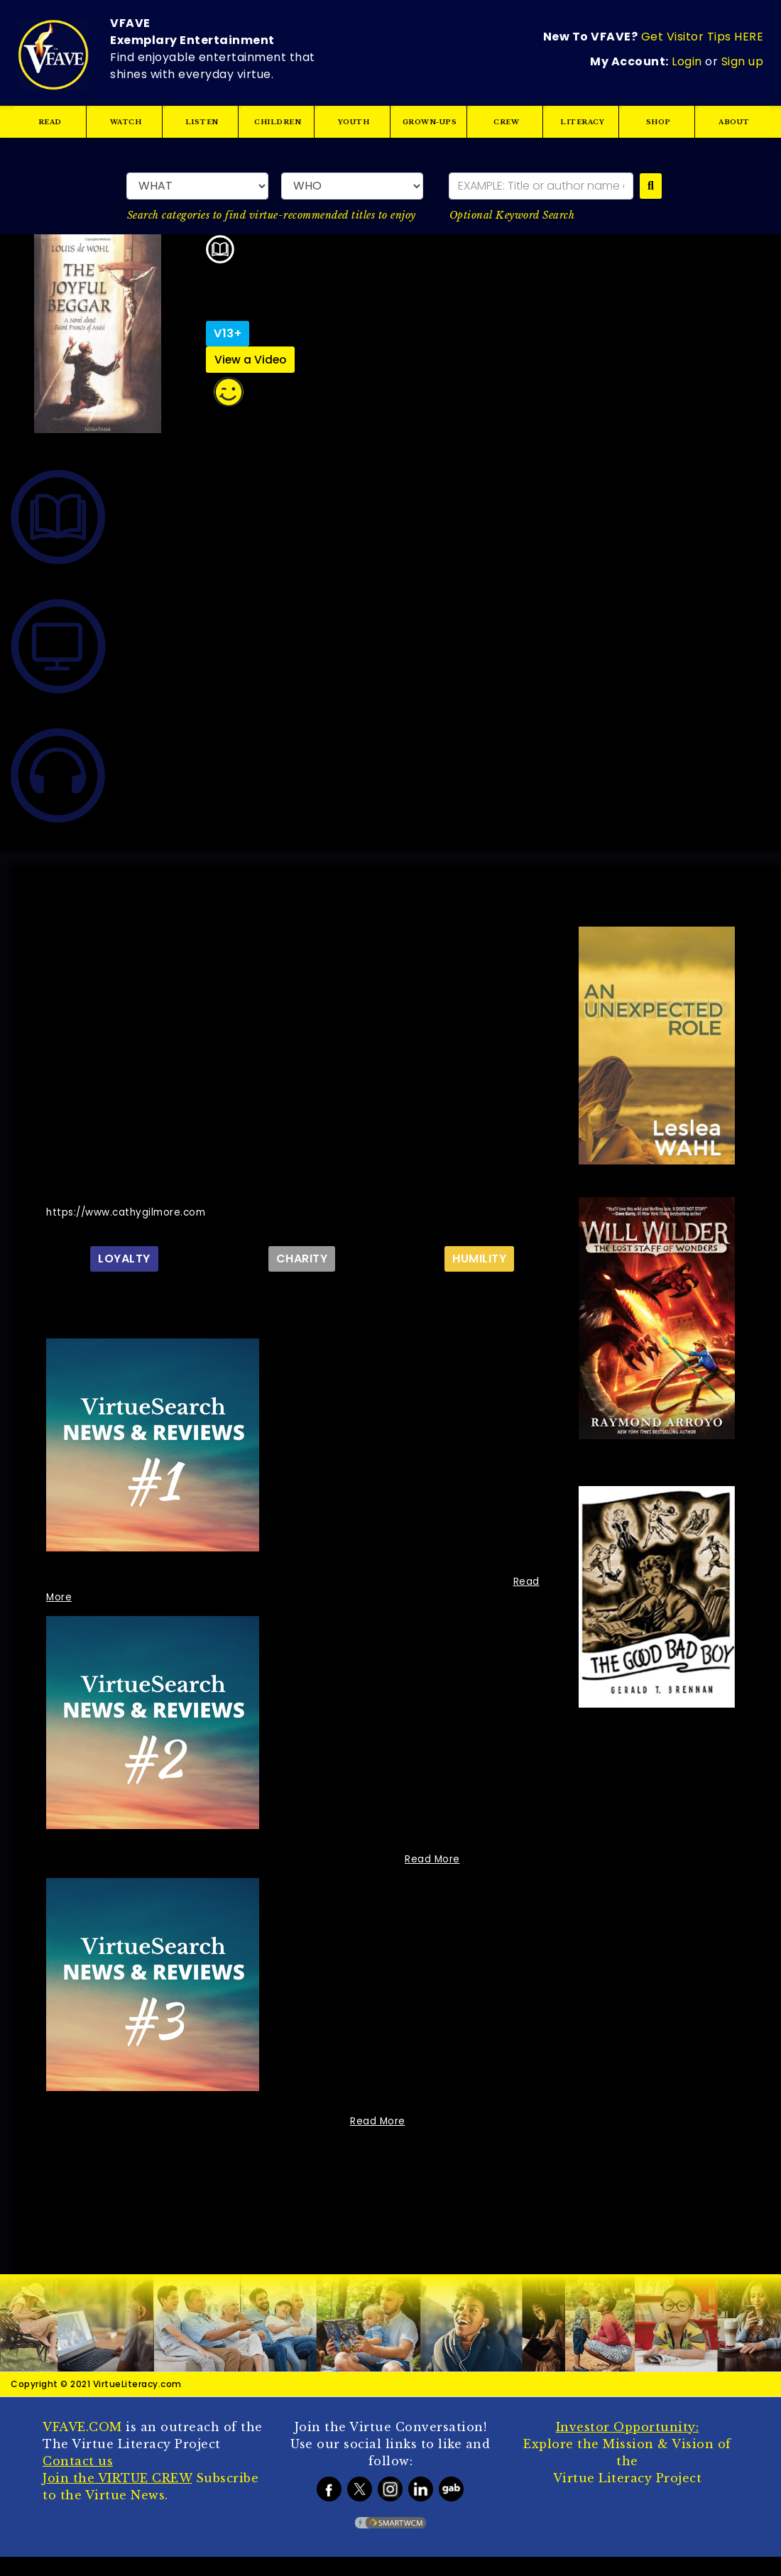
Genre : (644, 2200)
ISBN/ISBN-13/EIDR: (625, 2126)
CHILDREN (277, 122)
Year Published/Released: (645, 2096)
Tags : (639, 2230)
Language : (627, 2148)
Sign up (742, 60)
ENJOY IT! (391, 281)
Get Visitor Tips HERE (702, 38)
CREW (506, 122)
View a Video (251, 359)
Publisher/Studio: (645, 2066)
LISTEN (202, 122)
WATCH (126, 122)
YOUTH (354, 122)
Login (687, 60)
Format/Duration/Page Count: (639, 2170)
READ (50, 122)
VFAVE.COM (82, 2446)
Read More (433, 1859)
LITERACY (582, 122)
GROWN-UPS (430, 122)
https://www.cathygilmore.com (129, 1212)
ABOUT (734, 122)
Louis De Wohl (303, 281)
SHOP (657, 122)
